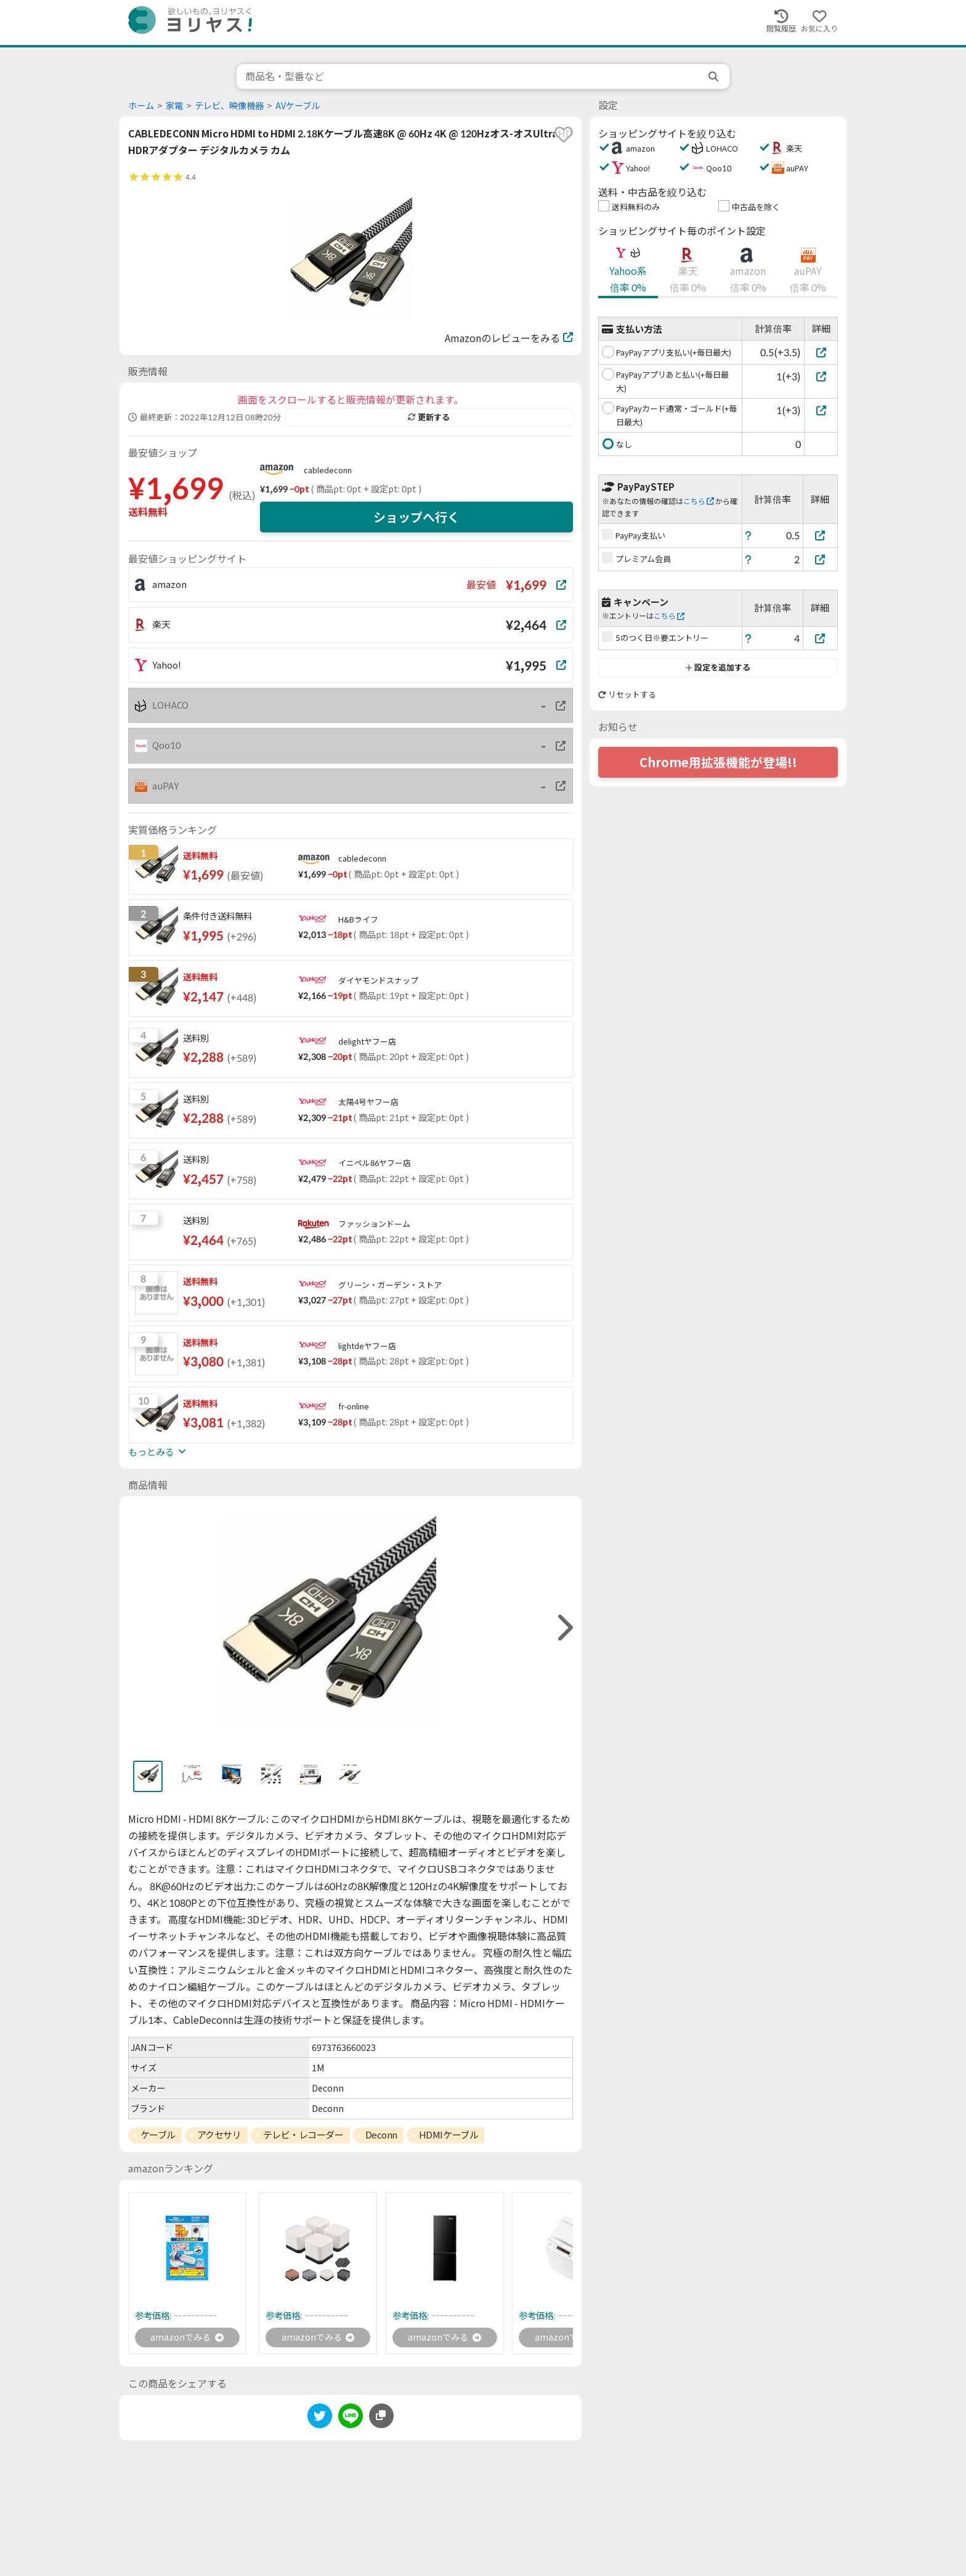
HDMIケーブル (448, 2134)
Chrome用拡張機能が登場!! (718, 762)
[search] (714, 76)
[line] (350, 2419)
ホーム (141, 105)
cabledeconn (328, 470)
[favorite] (563, 134)
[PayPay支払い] (820, 535)
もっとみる (157, 1451)
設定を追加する (718, 667)
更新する (429, 417)
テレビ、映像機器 (229, 105)
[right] (563, 1628)
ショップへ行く (416, 517)
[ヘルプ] (748, 535)
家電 (174, 105)
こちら (698, 501)
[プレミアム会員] (820, 559)
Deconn (381, 2134)
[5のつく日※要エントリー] (820, 638)
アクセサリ (219, 2134)
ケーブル (158, 2134)
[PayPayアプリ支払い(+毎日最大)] (821, 352)
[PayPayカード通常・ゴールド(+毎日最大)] (821, 410)
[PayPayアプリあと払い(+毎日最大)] (821, 376)
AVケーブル (297, 105)
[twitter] (319, 2419)
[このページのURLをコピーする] (381, 2417)
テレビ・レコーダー (303, 2134)
